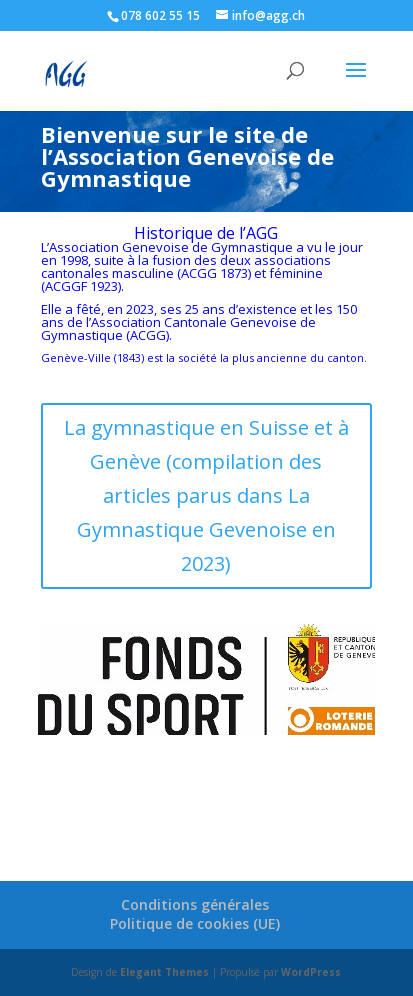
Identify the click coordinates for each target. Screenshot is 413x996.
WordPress (311, 972)
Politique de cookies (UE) (195, 923)
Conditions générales (195, 904)
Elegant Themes (164, 972)
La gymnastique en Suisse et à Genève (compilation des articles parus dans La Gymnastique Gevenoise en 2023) (206, 495)
